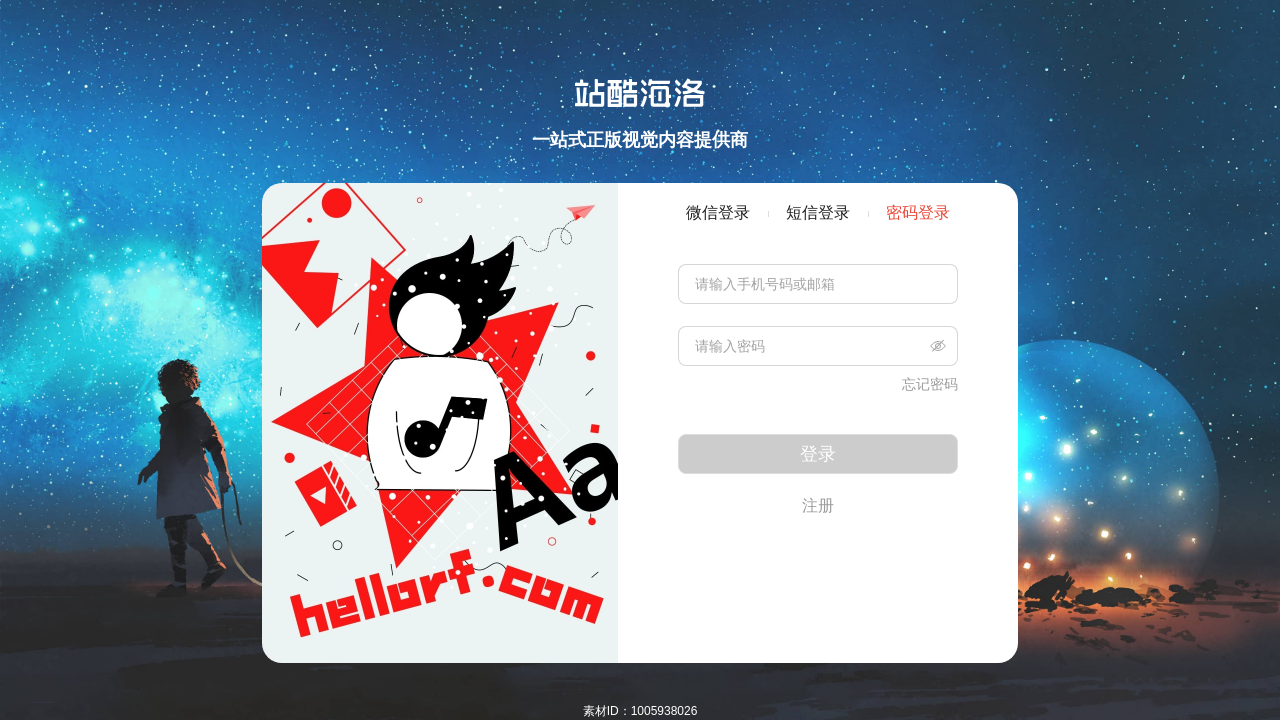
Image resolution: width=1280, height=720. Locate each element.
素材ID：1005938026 (640, 711)
